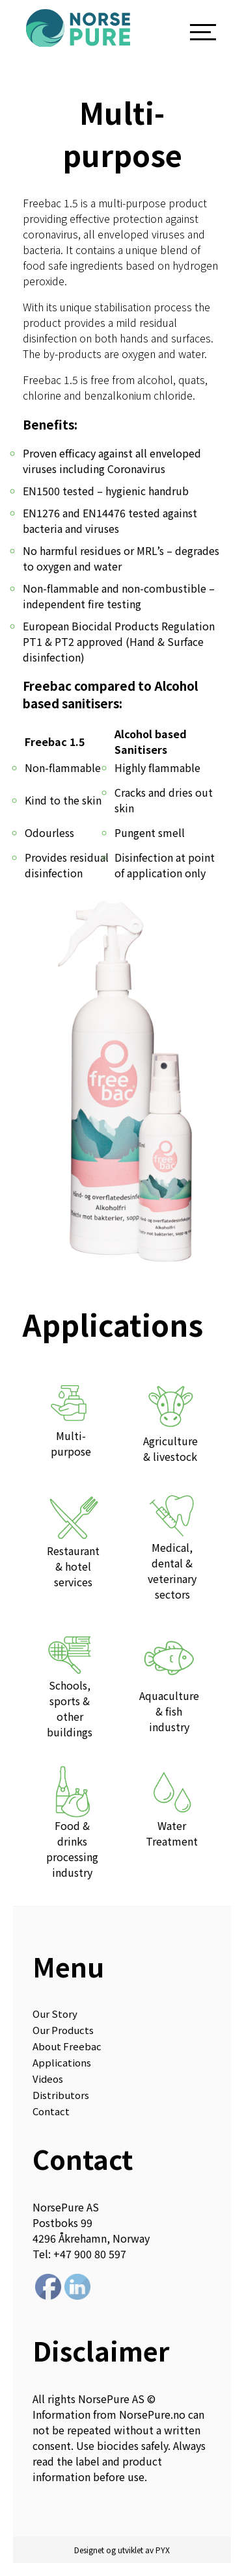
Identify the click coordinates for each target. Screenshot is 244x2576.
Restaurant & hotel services (73, 1540)
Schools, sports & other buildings (69, 1684)
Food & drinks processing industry (72, 1823)
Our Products (63, 2030)
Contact (51, 2111)
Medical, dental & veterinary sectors (172, 1546)
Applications (62, 2062)
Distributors (61, 2095)
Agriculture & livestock (170, 1421)
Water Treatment (172, 1807)
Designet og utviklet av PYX (122, 2549)
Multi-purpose (71, 1418)
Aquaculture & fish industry (169, 1681)
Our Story (55, 2013)
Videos (48, 2078)
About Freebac (67, 2046)
